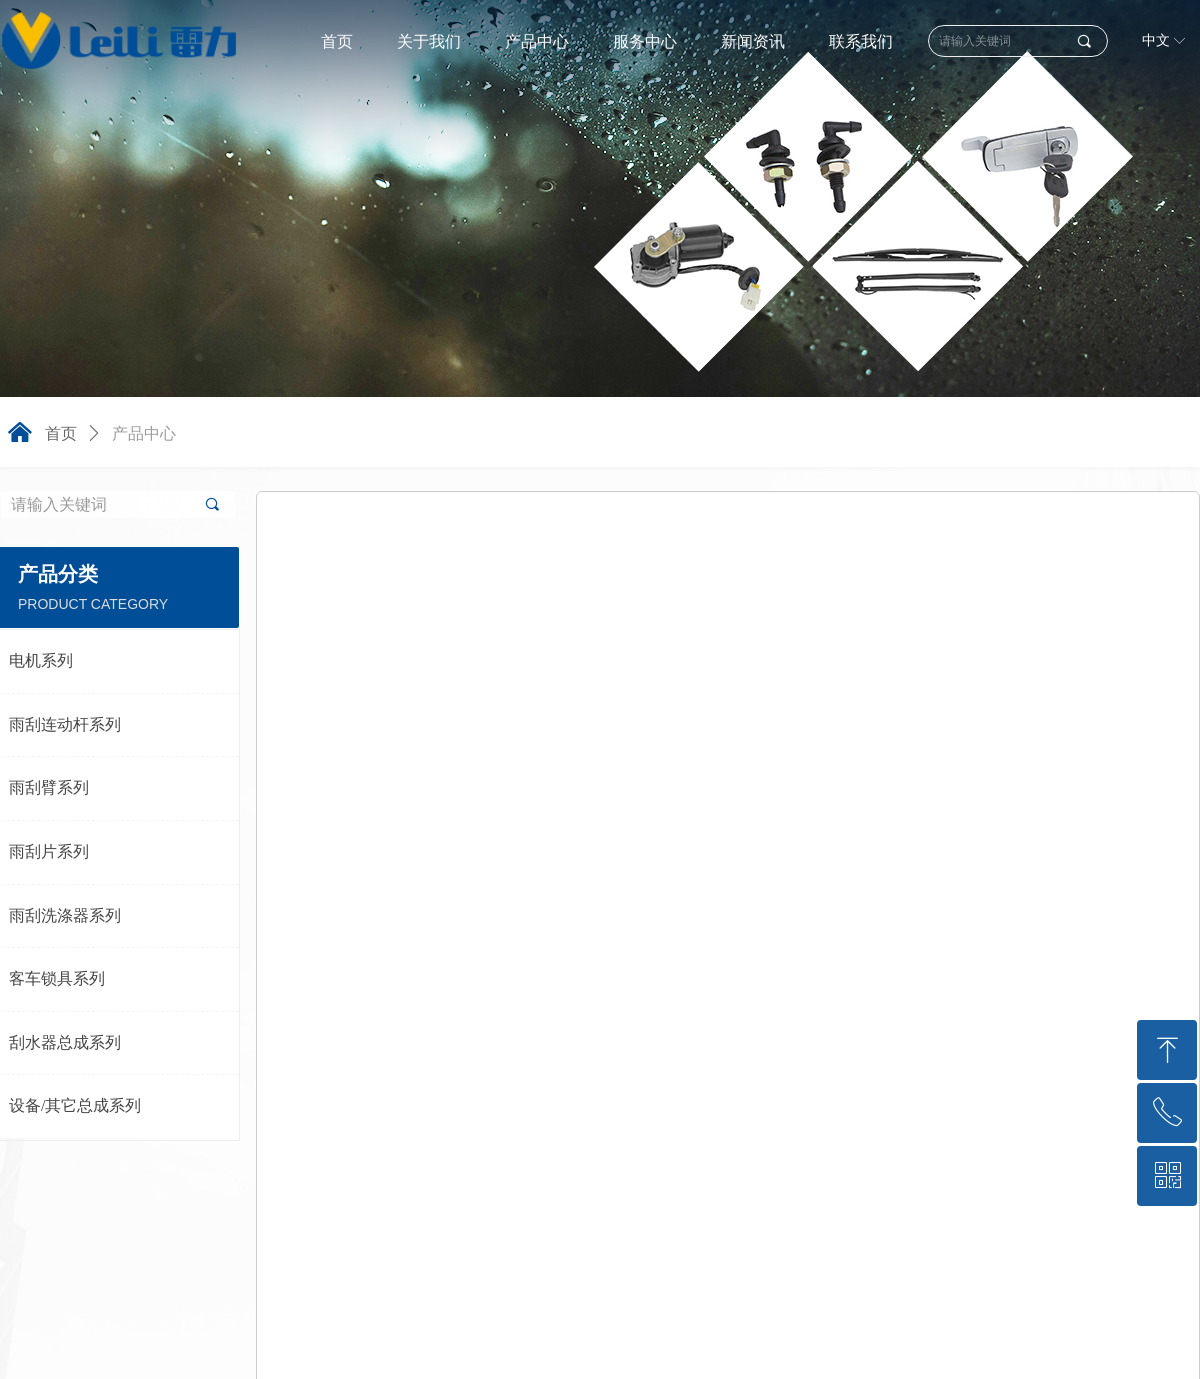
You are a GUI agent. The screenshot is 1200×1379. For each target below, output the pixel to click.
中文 (1156, 40)
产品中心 (144, 433)
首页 (61, 433)
